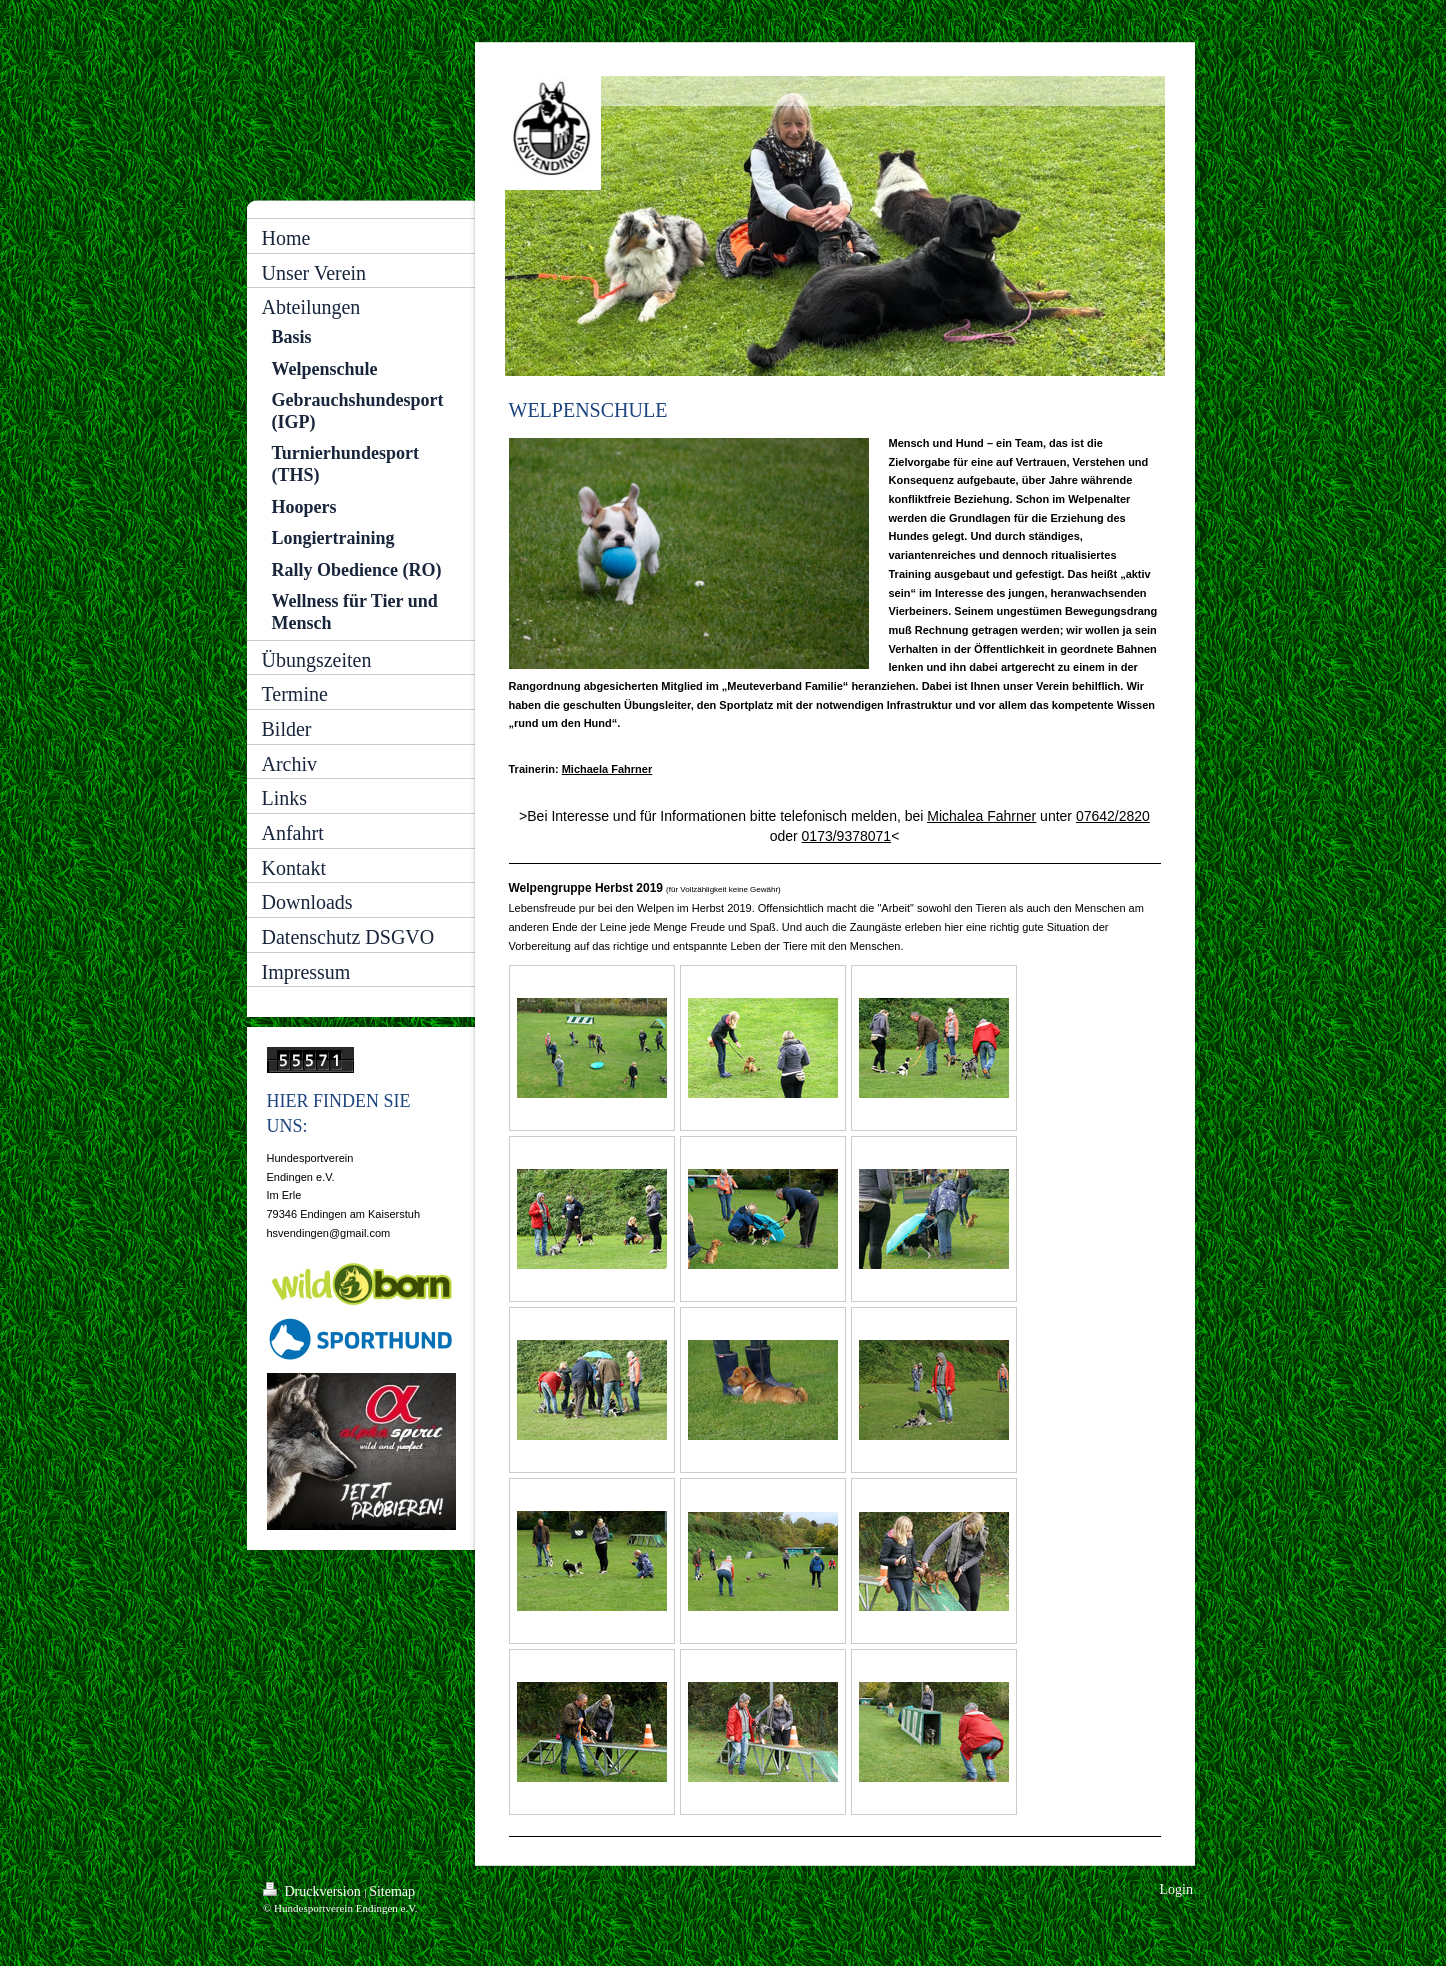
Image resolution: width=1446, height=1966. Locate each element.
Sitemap (392, 1891)
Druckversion (313, 1890)
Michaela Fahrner (607, 769)
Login (1176, 1889)
